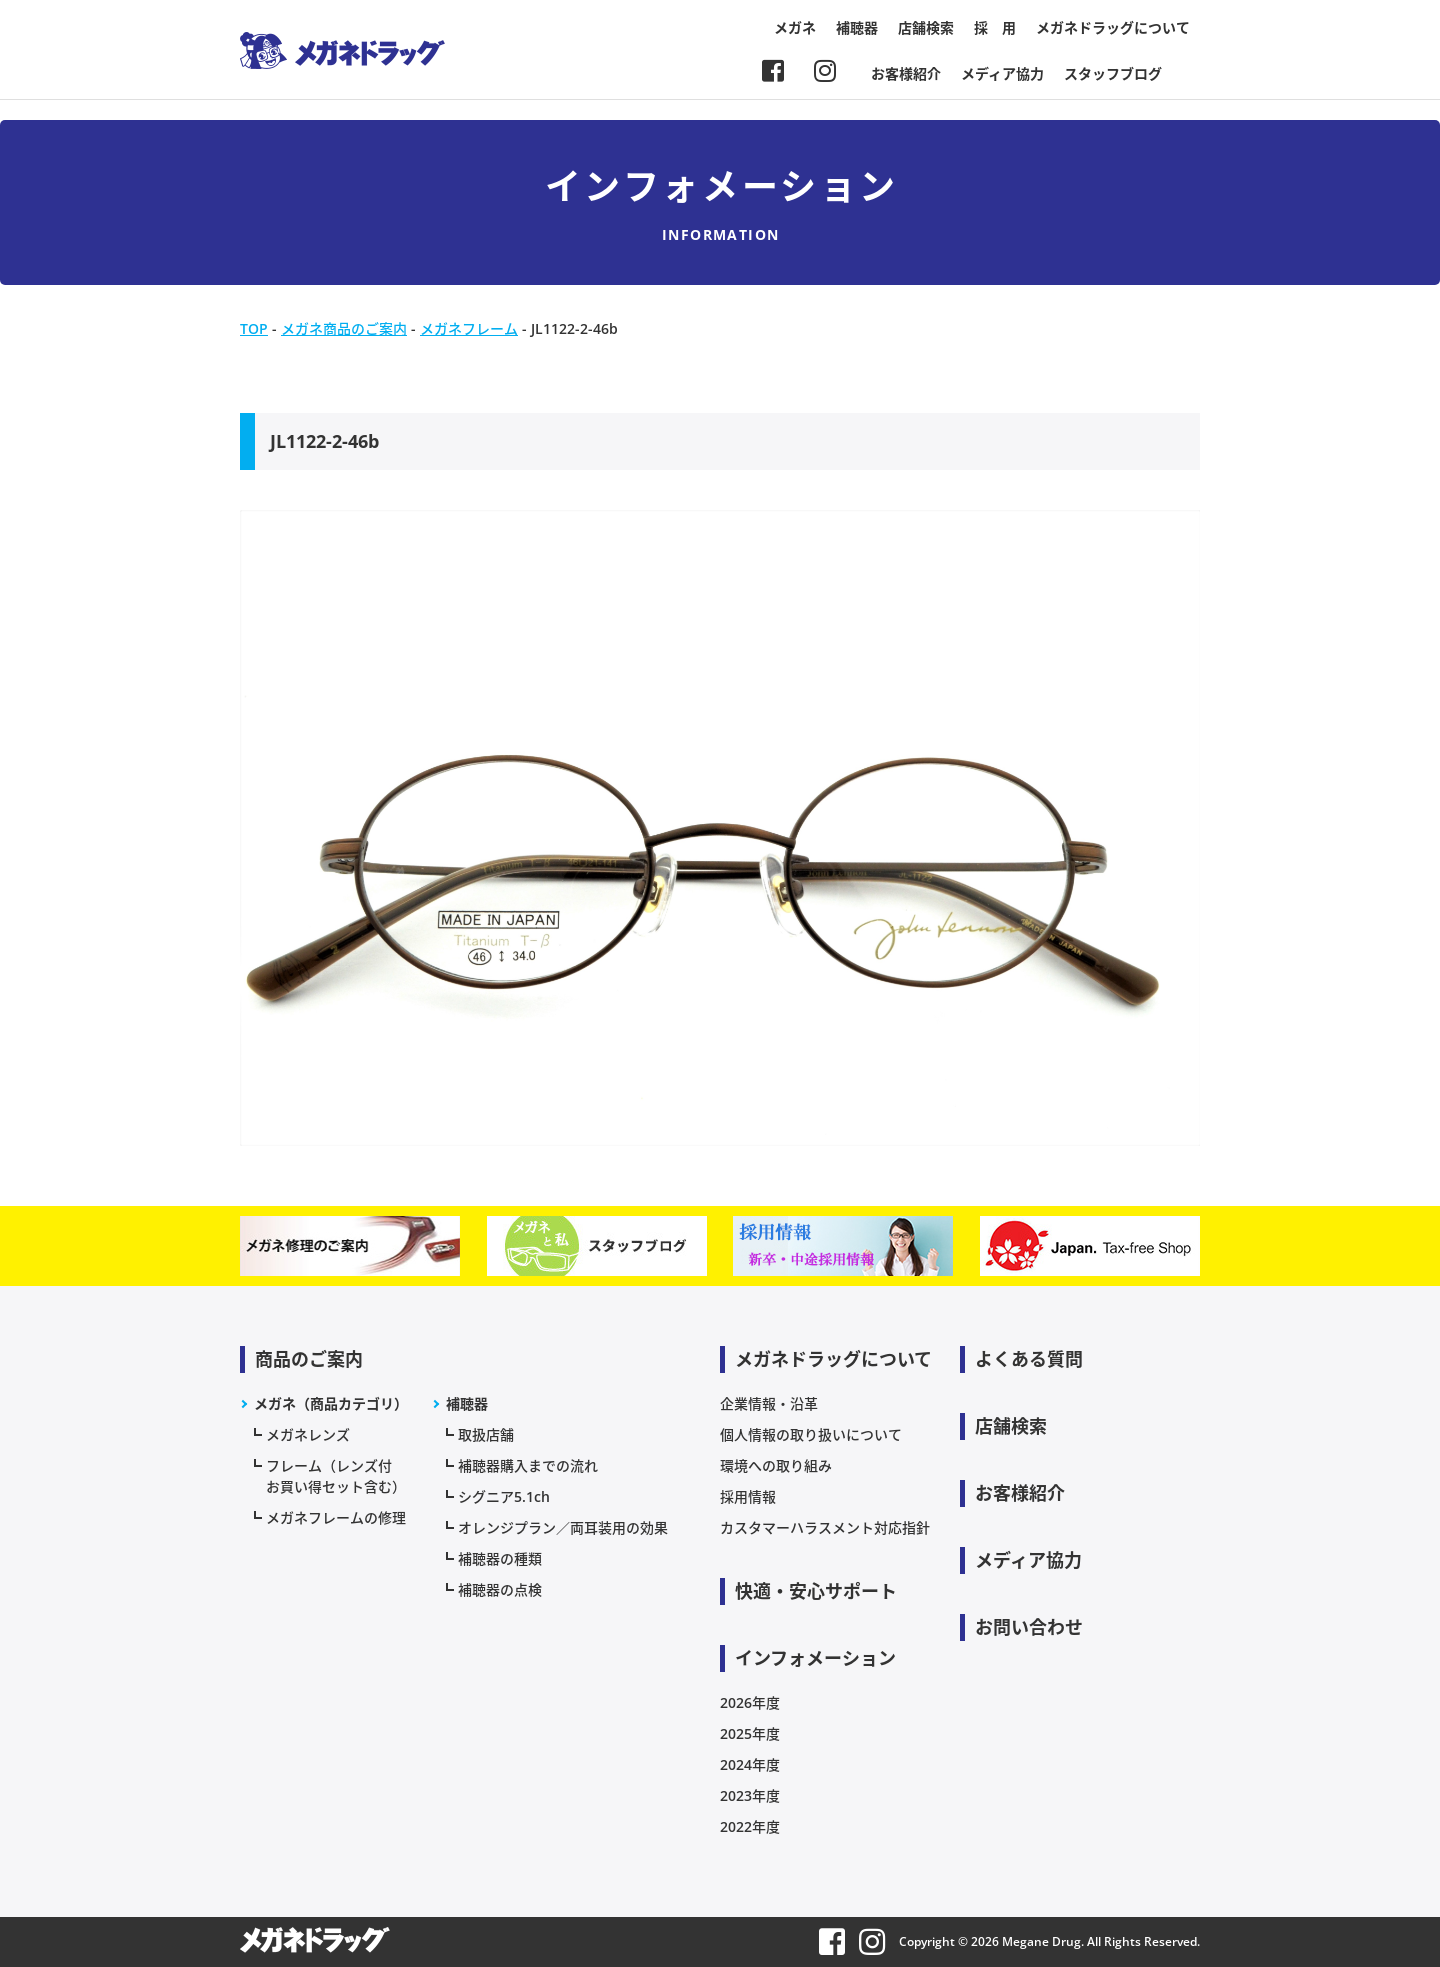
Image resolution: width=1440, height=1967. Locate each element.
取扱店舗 (486, 1434)
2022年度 (750, 1826)
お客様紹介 (906, 73)
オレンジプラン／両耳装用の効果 (563, 1527)
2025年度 (750, 1733)
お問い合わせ (1029, 1627)
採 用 (995, 27)
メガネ (795, 27)
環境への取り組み (776, 1465)
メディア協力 (1002, 73)
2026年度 (750, 1702)
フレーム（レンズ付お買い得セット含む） (336, 1476)
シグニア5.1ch (504, 1496)
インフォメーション (815, 1658)
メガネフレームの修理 (336, 1517)
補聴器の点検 (500, 1589)
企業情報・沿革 (769, 1403)
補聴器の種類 (500, 1558)
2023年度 (750, 1795)
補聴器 (857, 27)
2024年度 (750, 1764)
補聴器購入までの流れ (528, 1465)
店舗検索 (926, 27)
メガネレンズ (308, 1434)
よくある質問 (1029, 1359)
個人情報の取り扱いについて (811, 1434)
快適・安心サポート (816, 1591)
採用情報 (748, 1496)
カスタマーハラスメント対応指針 (825, 1527)
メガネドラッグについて (1113, 27)
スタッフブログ (1113, 73)
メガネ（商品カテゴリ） (331, 1403)
